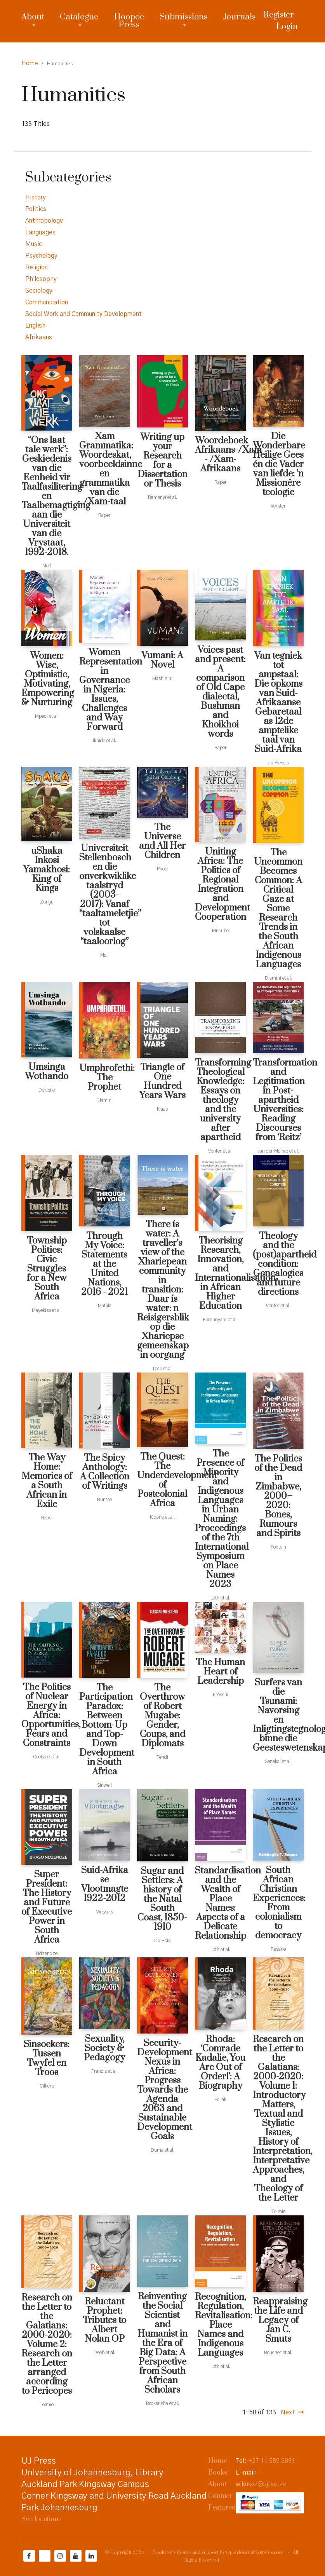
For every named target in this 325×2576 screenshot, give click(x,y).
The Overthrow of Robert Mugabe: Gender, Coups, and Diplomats (162, 1715)
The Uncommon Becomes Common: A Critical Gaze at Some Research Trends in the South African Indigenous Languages (278, 908)
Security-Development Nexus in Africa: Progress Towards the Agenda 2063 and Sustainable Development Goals (162, 2090)
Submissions (183, 17)
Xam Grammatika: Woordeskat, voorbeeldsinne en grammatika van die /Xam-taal (104, 469)
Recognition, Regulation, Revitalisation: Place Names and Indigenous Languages (220, 2325)
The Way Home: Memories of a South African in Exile (46, 1481)
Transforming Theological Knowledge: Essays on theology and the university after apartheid (220, 1100)
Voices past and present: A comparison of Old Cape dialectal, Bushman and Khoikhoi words (220, 692)
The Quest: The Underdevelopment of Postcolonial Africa (162, 1480)
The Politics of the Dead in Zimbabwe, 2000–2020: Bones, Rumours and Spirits (278, 1496)
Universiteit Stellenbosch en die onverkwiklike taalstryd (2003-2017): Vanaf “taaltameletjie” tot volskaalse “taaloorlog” (104, 895)
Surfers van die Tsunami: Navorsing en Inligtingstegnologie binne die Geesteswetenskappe (278, 1715)
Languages (40, 232)
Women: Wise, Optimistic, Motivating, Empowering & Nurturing (46, 679)
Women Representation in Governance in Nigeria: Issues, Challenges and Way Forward (104, 690)
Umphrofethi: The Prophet (104, 1078)
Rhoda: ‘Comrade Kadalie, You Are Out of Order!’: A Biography (220, 2063)
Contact (219, 2496)
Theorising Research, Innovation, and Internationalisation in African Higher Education (220, 1273)
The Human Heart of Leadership (220, 1672)
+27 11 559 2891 (271, 2461)
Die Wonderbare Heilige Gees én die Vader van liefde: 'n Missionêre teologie (278, 464)
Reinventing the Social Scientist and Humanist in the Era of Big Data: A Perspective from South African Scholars (162, 2343)
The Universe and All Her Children (162, 841)
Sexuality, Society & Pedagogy (104, 2048)
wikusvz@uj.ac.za (261, 2484)
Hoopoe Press (129, 21)
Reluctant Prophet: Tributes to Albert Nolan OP (104, 2320)
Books (217, 2472)
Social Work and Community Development (83, 314)
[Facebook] (29, 2556)
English (35, 326)
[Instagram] (60, 2556)
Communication (46, 302)
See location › (41, 2519)
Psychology (41, 256)
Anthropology (44, 221)
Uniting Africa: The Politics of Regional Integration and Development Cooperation (220, 884)
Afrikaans (38, 337)
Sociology (38, 291)
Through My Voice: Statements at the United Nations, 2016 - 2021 (104, 1264)
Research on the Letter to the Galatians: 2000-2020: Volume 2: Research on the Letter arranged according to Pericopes (46, 2344)
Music (33, 244)
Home (29, 63)
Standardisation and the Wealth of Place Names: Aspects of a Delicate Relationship (220, 1903)
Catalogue (79, 17)
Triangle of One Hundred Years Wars (162, 1081)
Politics (35, 209)
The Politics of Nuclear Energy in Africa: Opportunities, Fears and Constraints (46, 1715)
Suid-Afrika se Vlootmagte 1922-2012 (104, 1884)
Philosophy (41, 279)
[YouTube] (76, 2556)
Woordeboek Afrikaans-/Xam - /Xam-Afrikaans (220, 454)
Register (278, 15)
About (32, 17)
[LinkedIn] (91, 2556)
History (35, 197)
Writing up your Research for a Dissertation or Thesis (162, 460)
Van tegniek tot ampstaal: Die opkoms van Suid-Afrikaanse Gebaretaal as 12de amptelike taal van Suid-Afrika (278, 702)
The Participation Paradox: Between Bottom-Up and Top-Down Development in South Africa (104, 1729)
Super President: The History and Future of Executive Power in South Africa (46, 1907)
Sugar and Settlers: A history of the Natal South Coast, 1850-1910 (162, 1899)
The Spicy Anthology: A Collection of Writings (104, 1472)
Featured (222, 2507)
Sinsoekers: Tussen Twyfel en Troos (47, 2058)
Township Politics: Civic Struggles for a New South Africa (47, 1268)
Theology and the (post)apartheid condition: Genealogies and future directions (278, 1264)
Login (287, 26)
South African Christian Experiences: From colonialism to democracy (278, 1903)
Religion (36, 267)
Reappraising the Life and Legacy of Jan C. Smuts (278, 2320)
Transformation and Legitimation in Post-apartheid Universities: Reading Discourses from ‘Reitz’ (278, 1100)
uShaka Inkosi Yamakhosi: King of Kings (46, 869)
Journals (239, 17)
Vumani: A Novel (162, 660)
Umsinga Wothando (46, 1071)
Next (288, 2412)
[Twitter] (44, 2556)
